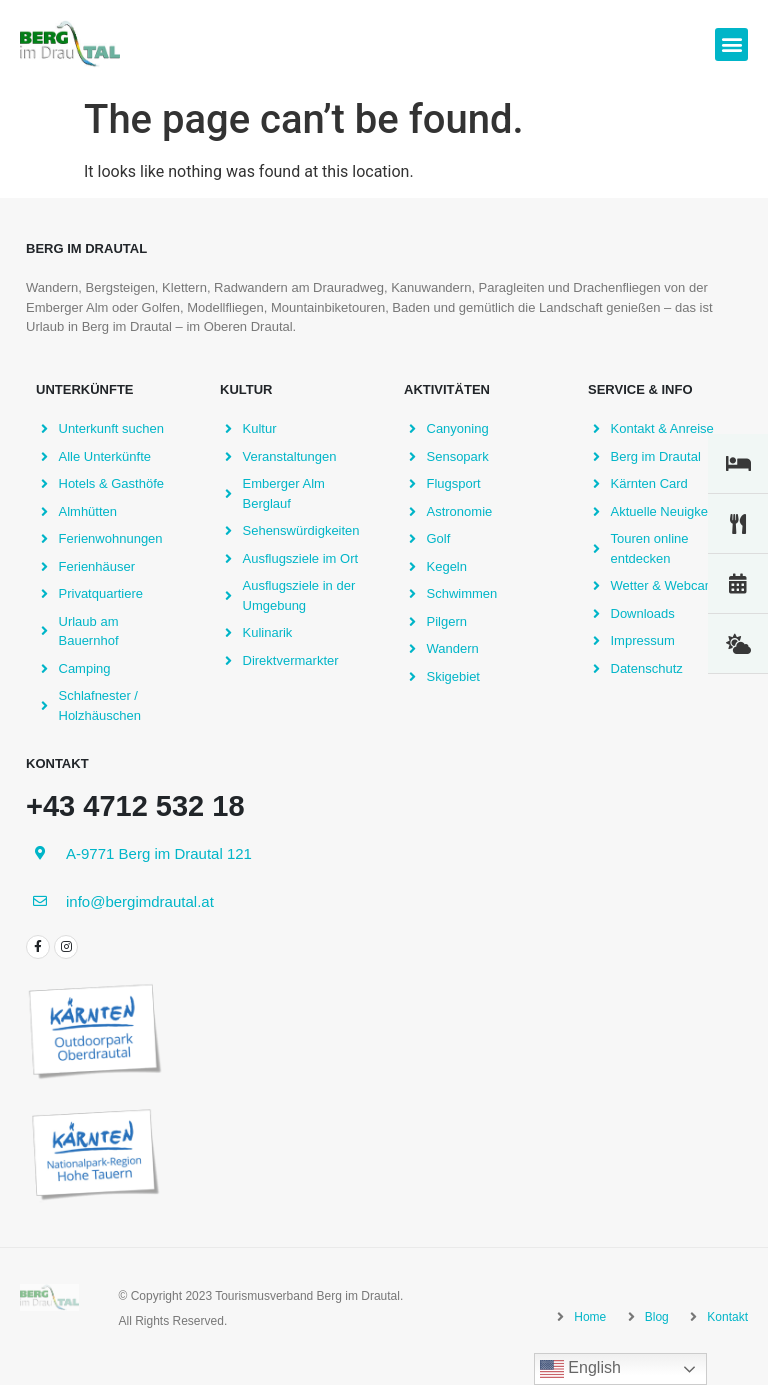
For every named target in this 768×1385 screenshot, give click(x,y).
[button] (731, 44)
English (580, 1369)
